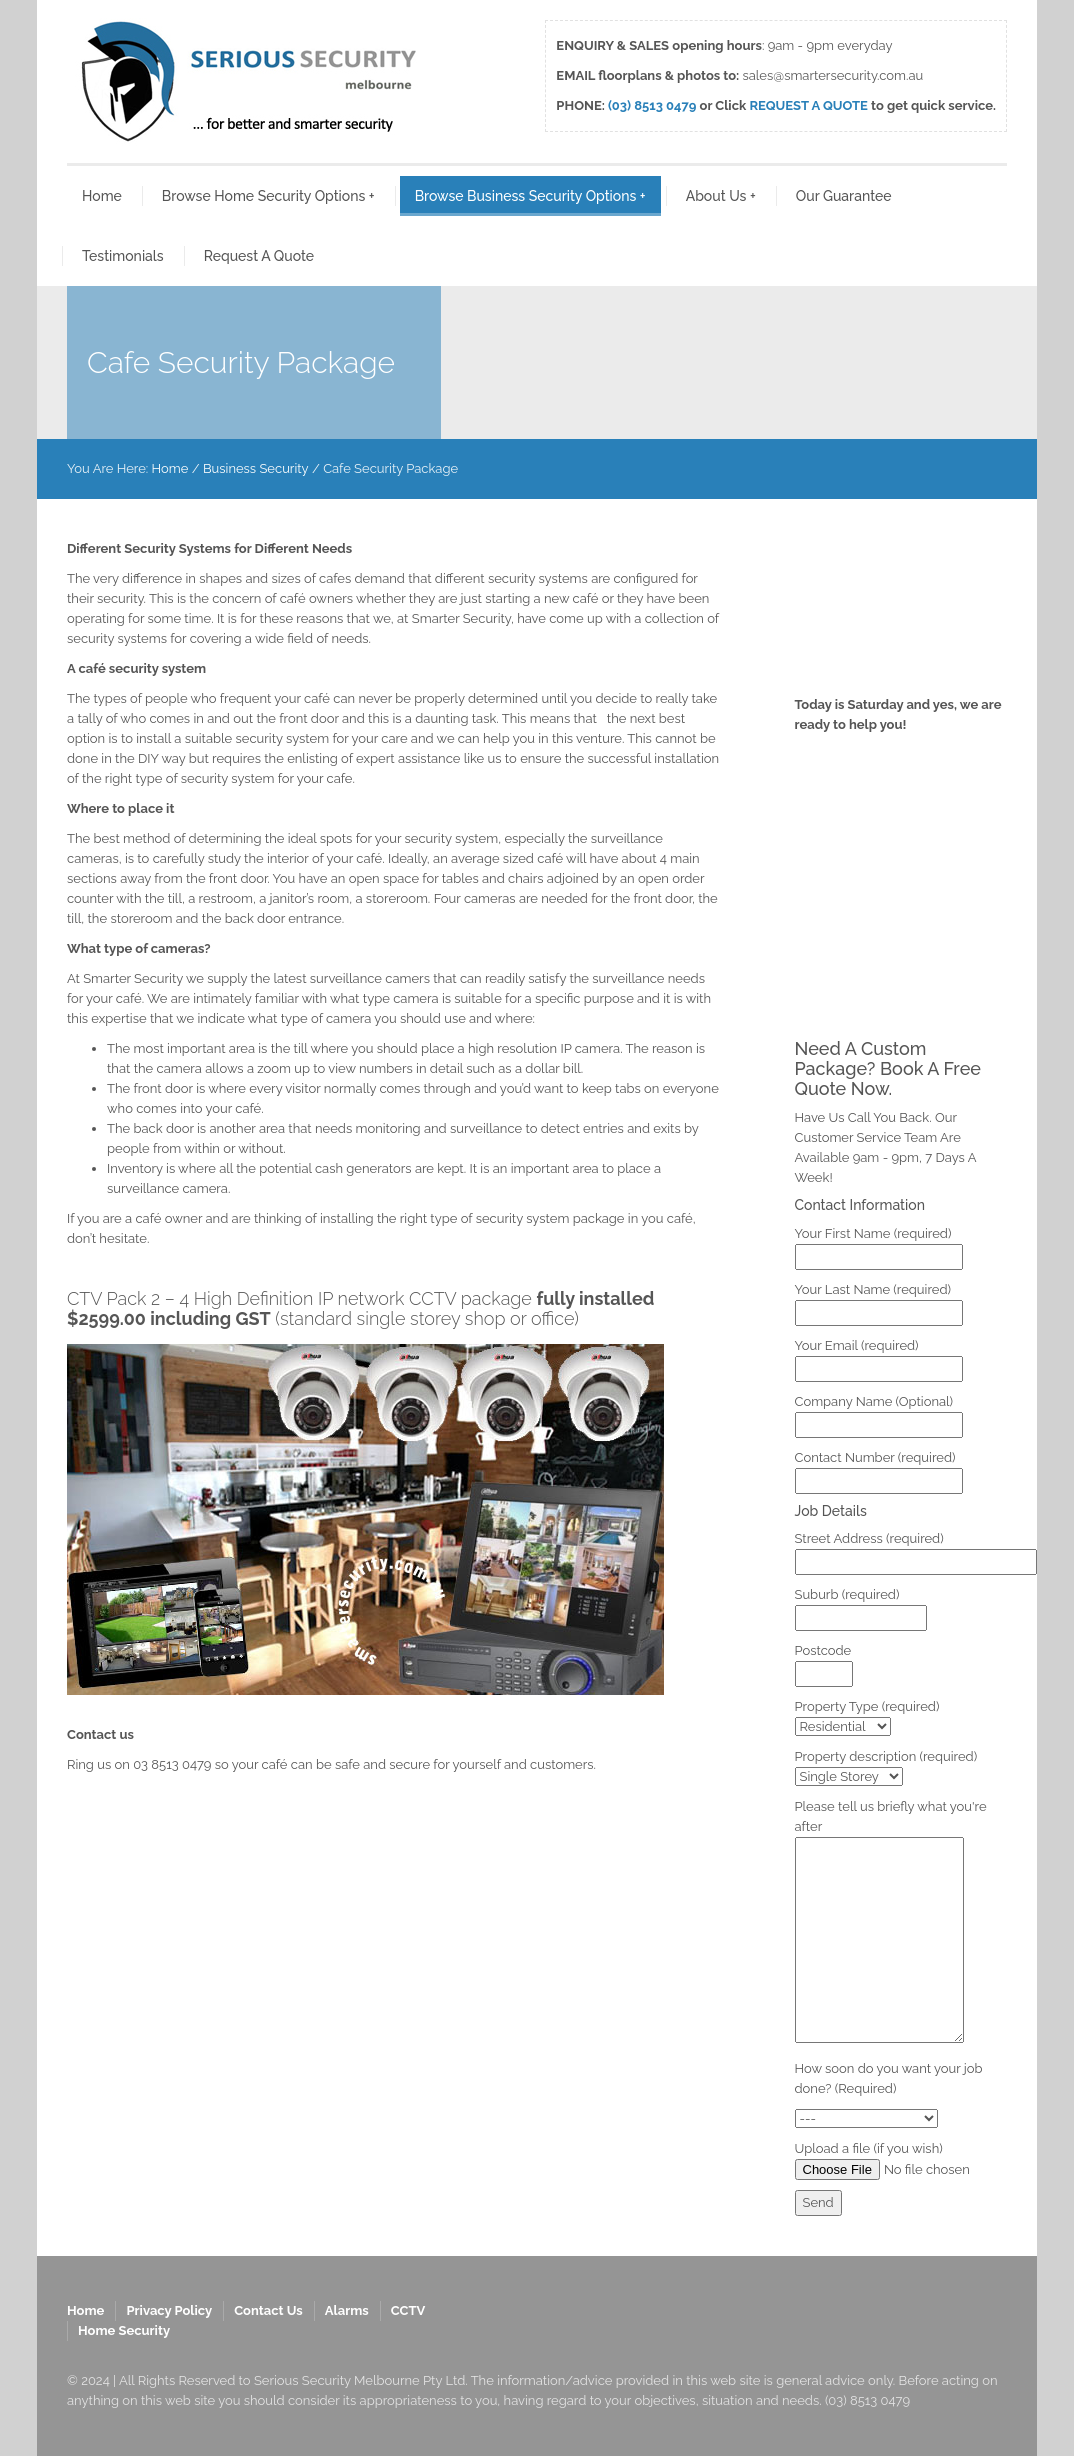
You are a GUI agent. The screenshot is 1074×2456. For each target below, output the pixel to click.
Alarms (347, 2310)
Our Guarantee (844, 196)
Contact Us (268, 2310)
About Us (721, 196)
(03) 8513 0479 (652, 105)
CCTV (408, 2310)
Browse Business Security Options (530, 196)
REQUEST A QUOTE (808, 105)
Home (102, 196)
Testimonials (123, 256)
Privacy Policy (169, 2310)
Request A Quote (259, 256)
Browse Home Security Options (268, 196)
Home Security (124, 2330)
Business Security (256, 468)
